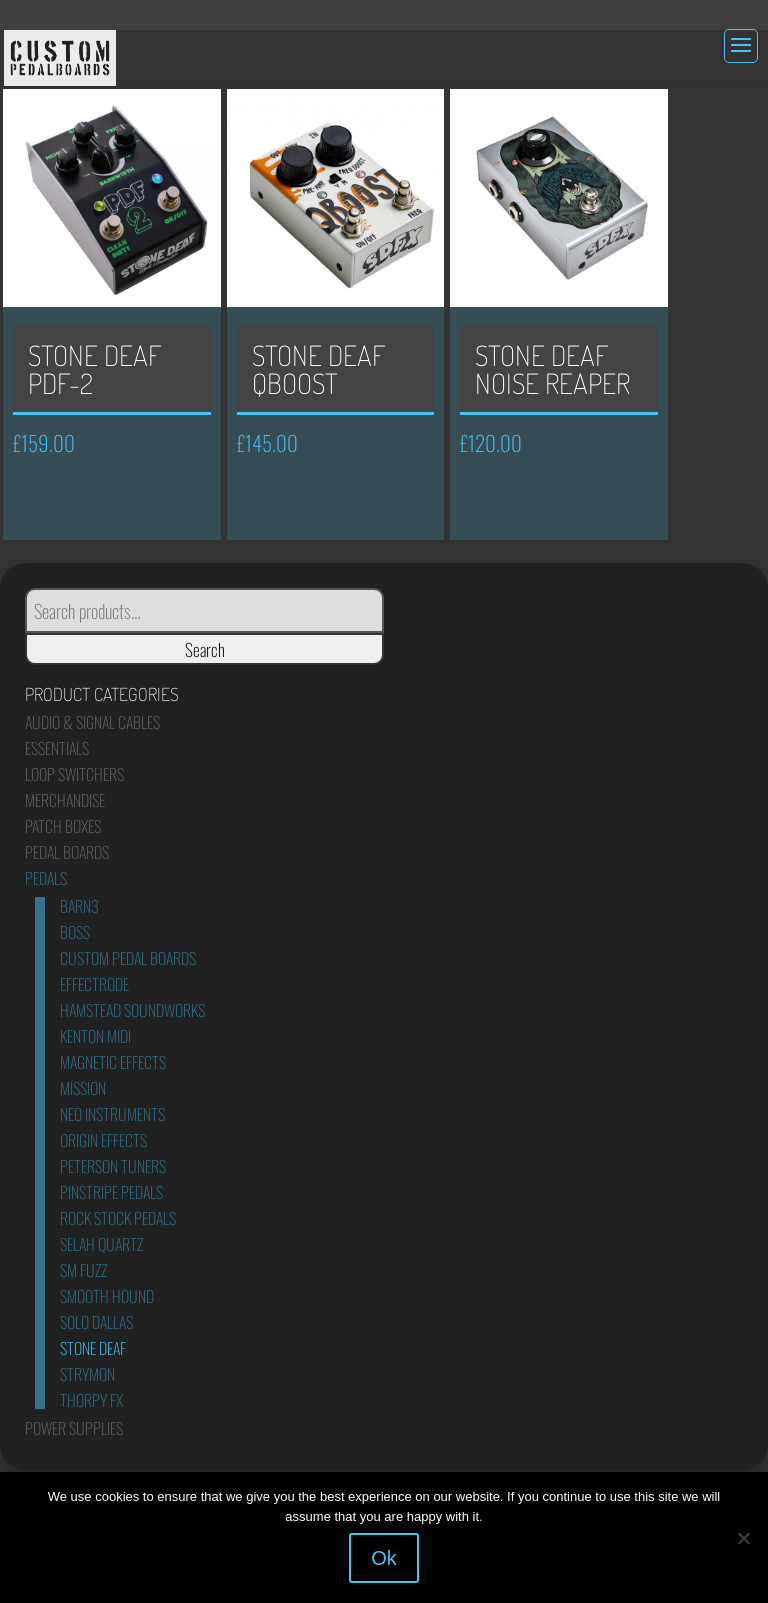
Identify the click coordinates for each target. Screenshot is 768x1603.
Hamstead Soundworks (132, 1010)
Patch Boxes (63, 826)
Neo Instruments (112, 1114)
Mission (83, 1088)
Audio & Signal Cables (92, 722)
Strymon (87, 1374)
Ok (384, 1558)
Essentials (57, 748)
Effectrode (94, 984)
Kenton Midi (95, 1036)
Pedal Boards (67, 852)
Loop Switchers (74, 774)
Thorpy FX (91, 1400)
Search (205, 649)
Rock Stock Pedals (118, 1218)
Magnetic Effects (113, 1062)
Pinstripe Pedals (111, 1192)
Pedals (46, 878)
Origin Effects (103, 1140)
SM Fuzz (83, 1270)
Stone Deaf (93, 1348)
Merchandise (65, 800)
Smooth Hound (107, 1296)
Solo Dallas (96, 1322)
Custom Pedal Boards (128, 958)
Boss (75, 932)
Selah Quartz (101, 1244)
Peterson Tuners (113, 1166)
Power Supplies (74, 1428)
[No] (743, 1538)
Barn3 (79, 906)
